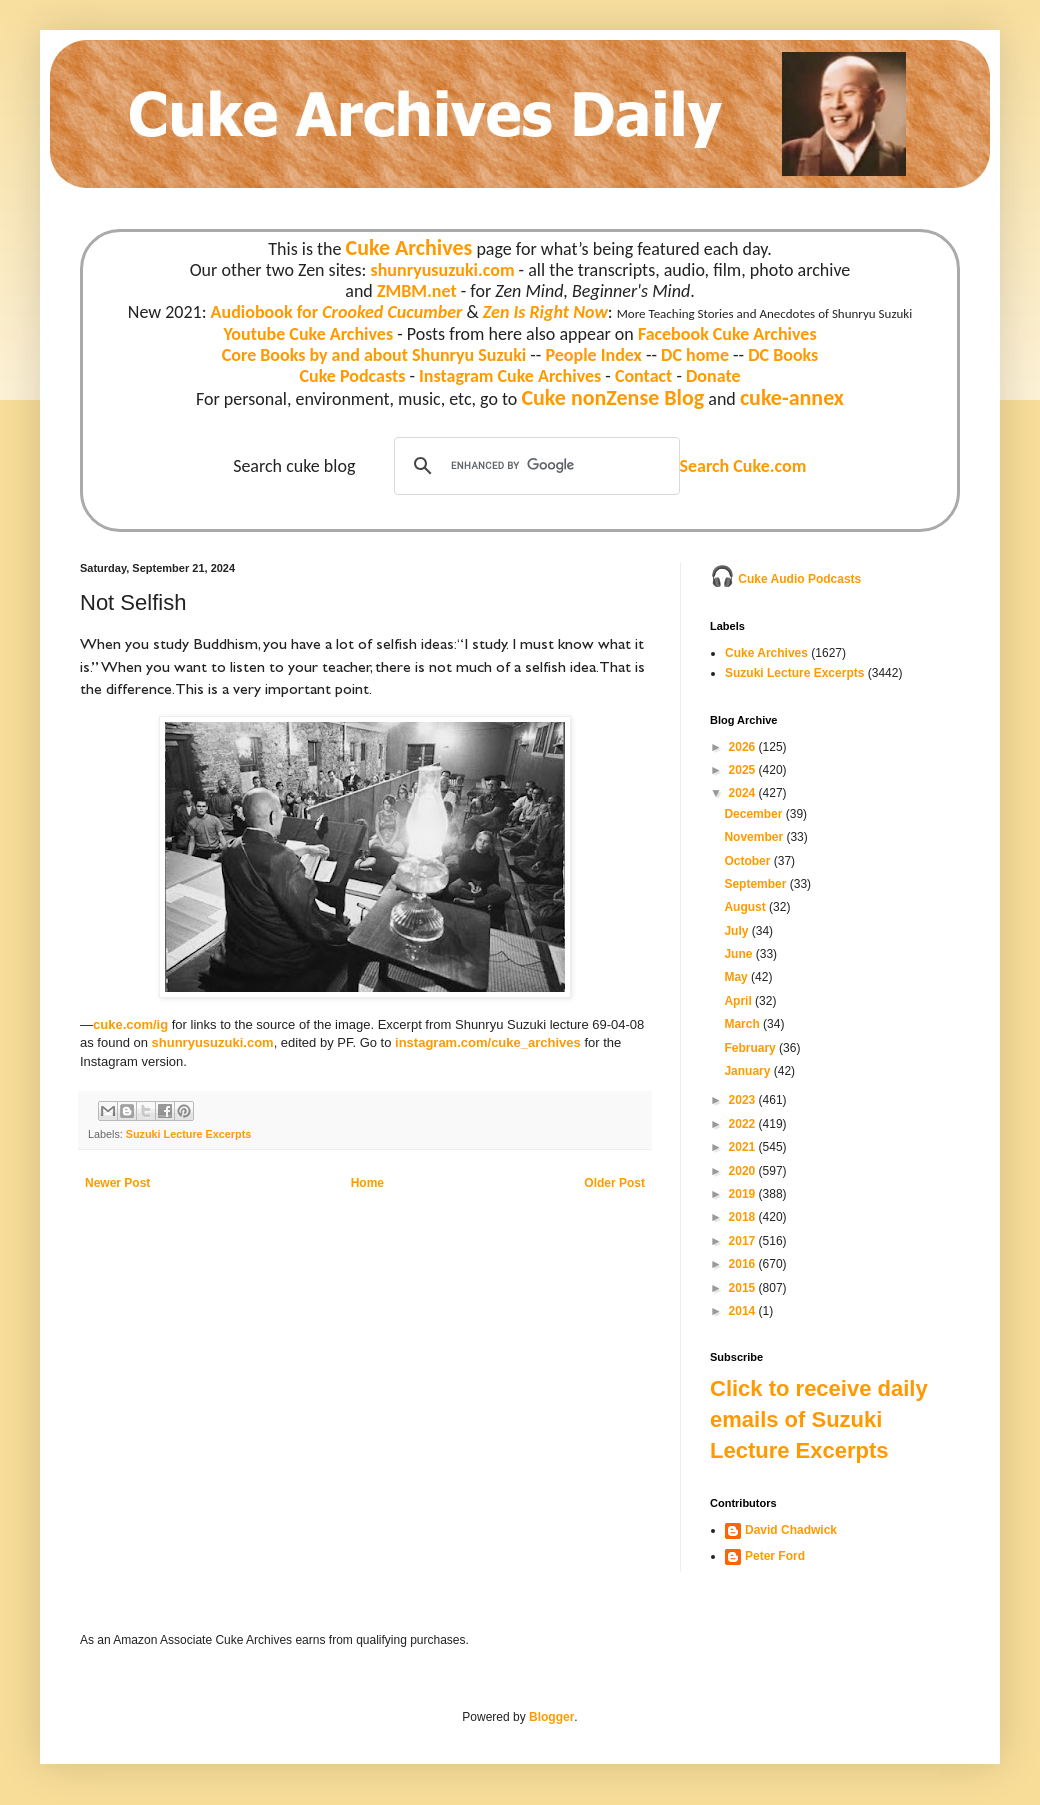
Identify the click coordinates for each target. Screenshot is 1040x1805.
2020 (744, 1171)
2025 (744, 770)
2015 (744, 1288)
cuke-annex (792, 397)
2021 (744, 1147)
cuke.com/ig (130, 1024)
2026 (744, 747)
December (754, 814)
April (739, 1001)
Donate (713, 376)
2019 (744, 1194)
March (743, 1024)
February (751, 1048)
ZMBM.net (417, 291)
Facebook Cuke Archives (727, 334)
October (748, 861)
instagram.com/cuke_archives (488, 1042)
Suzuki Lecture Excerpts (188, 1134)
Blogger (551, 1717)
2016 (744, 1264)
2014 (744, 1311)
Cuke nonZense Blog (612, 397)
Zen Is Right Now (545, 312)
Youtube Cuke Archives (308, 334)
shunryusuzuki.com (443, 270)
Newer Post (117, 1183)
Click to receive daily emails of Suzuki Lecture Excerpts (819, 1419)
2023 (744, 1100)
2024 (744, 793)
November (755, 837)
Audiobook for (337, 312)
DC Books (783, 355)
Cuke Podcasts (353, 376)
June (739, 954)
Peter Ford (775, 1556)
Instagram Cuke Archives (510, 376)
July (737, 931)
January (748, 1071)
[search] (534, 466)
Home (367, 1183)
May (737, 977)
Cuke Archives (409, 247)
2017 (744, 1241)
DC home (695, 355)
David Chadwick (791, 1530)
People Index (593, 355)
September (756, 884)
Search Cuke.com (742, 466)
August (746, 907)
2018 (744, 1217)
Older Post (614, 1183)
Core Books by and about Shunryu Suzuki (374, 355)
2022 (744, 1124)
